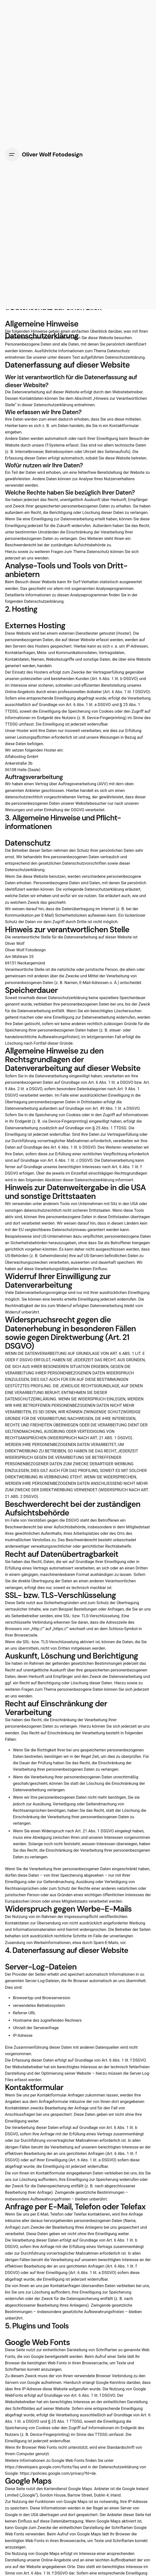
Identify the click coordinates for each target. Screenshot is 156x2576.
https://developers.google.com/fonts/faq (42, 2467)
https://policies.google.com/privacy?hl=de (58, 2473)
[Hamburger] (12, 154)
